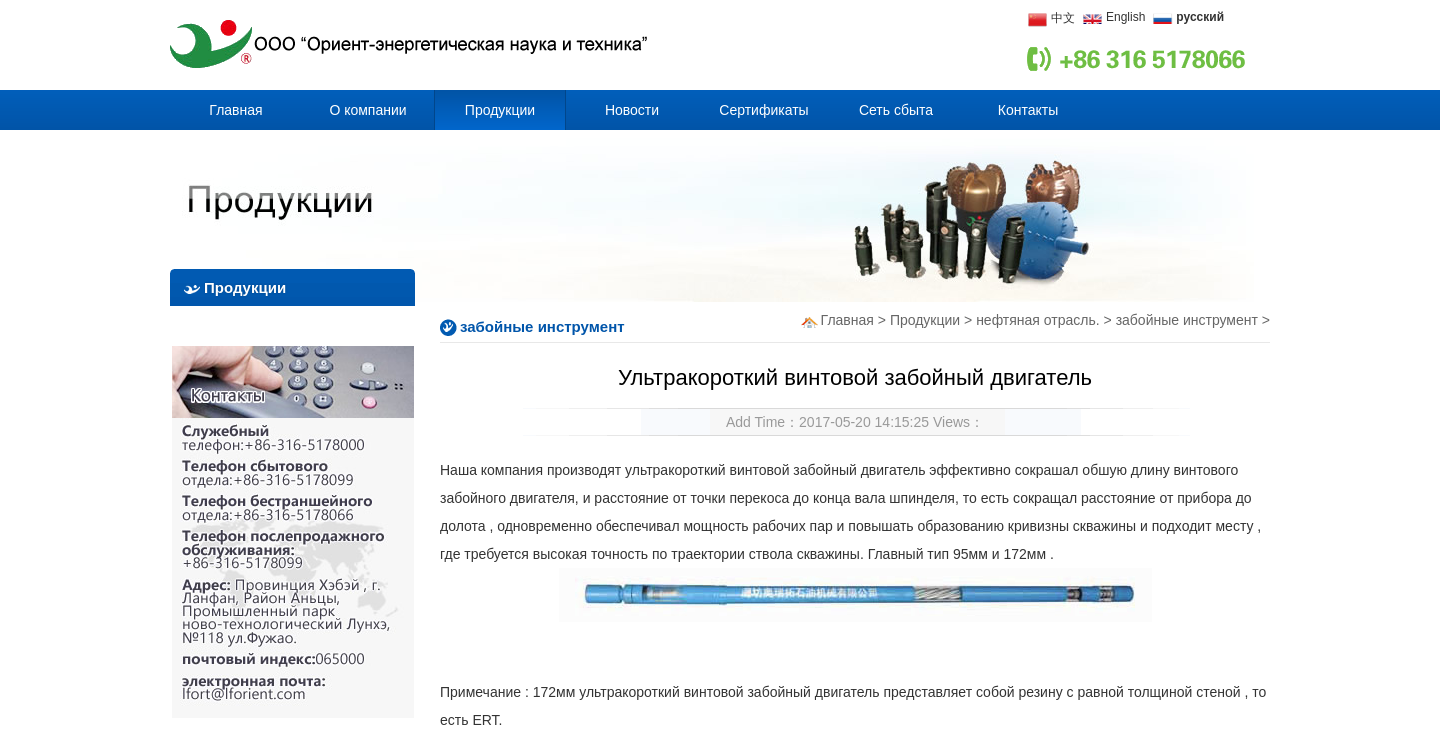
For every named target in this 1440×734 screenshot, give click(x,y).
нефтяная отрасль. (1038, 320)
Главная (847, 320)
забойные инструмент (1189, 320)
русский (1200, 17)
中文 (1063, 18)
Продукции (925, 320)
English (1125, 17)
